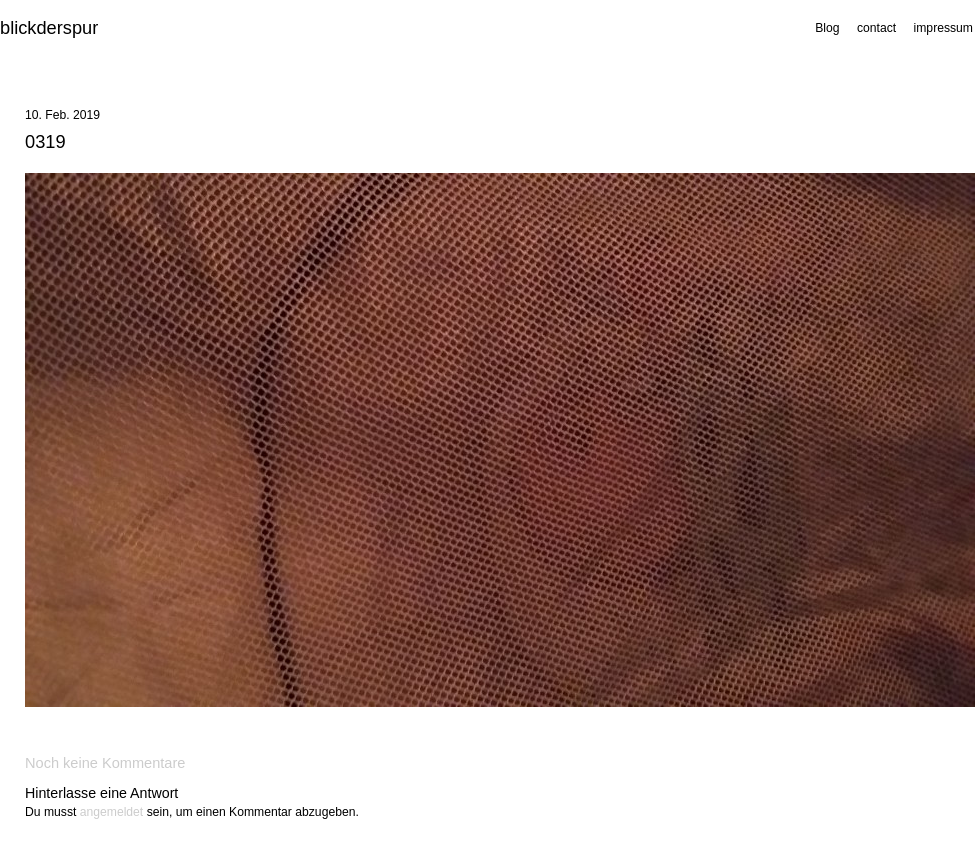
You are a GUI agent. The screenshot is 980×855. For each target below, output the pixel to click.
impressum (943, 28)
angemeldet (112, 812)
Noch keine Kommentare (105, 763)
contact (876, 28)
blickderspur (49, 27)
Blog (827, 28)
